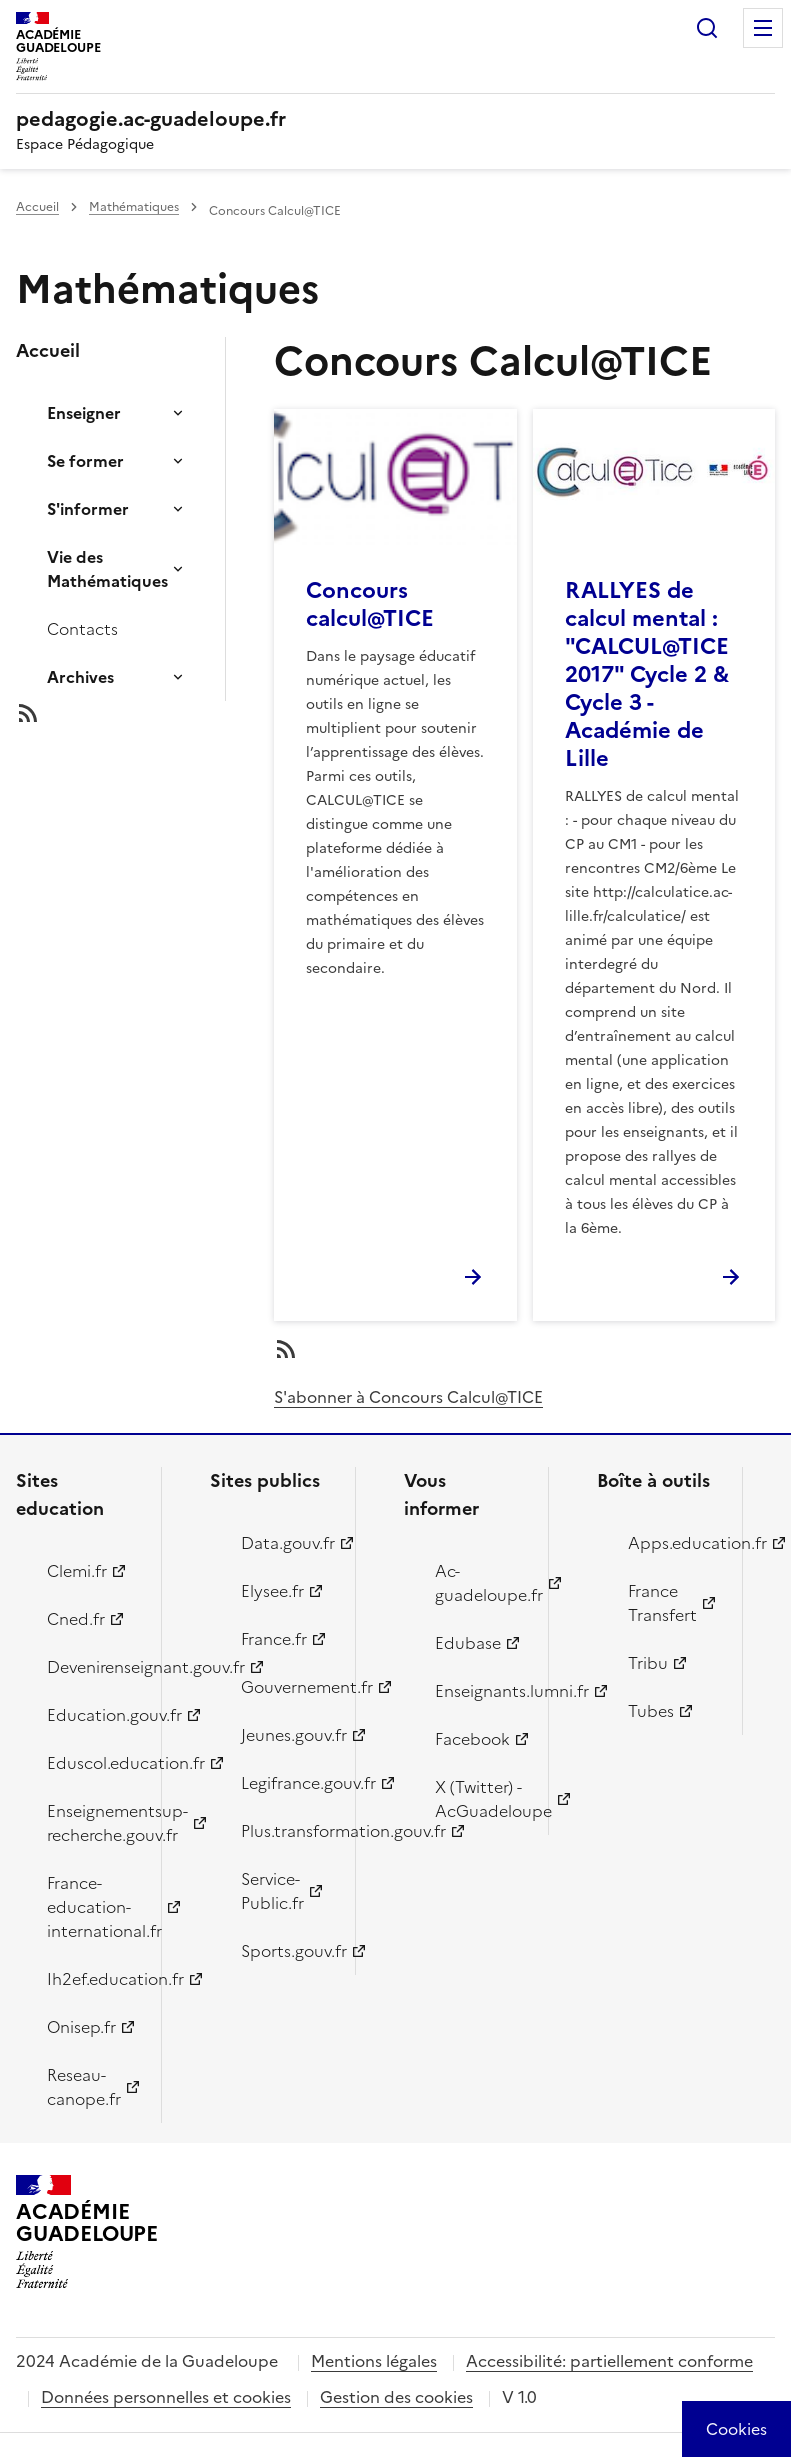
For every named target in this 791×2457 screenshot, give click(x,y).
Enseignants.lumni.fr (480, 1691)
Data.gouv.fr (286, 1543)
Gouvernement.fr (286, 1687)
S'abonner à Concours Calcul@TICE (408, 1397)
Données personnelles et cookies (166, 2397)
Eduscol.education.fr (92, 1763)
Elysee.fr (272, 1591)
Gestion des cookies (396, 2397)
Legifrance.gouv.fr (286, 1783)
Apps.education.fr (673, 1543)
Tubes (651, 1711)
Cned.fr (76, 1619)
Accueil (37, 207)
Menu (763, 28)
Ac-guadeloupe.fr (480, 1583)
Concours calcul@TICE (370, 604)
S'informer (88, 509)
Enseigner (84, 413)
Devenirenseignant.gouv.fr (92, 1667)
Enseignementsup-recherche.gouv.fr (92, 1823)
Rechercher (707, 28)
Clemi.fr (77, 1571)
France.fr (274, 1639)
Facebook (472, 1739)
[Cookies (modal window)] (736, 2429)
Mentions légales (374, 2361)
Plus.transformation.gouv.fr (286, 1831)
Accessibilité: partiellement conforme (609, 2361)
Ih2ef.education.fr (92, 1979)
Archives (80, 677)
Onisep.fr (81, 2027)
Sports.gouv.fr (286, 1951)
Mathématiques (134, 207)
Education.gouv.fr (92, 1715)
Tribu (648, 1663)
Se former (85, 461)
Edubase (468, 1643)
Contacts (82, 629)
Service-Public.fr (272, 1891)
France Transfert (662, 1603)
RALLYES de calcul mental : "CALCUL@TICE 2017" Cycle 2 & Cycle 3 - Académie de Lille (647, 674)
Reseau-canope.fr (84, 2087)
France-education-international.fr (92, 1907)
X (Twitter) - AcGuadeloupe (480, 1799)
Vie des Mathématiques (107, 569)
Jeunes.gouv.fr (286, 1735)
